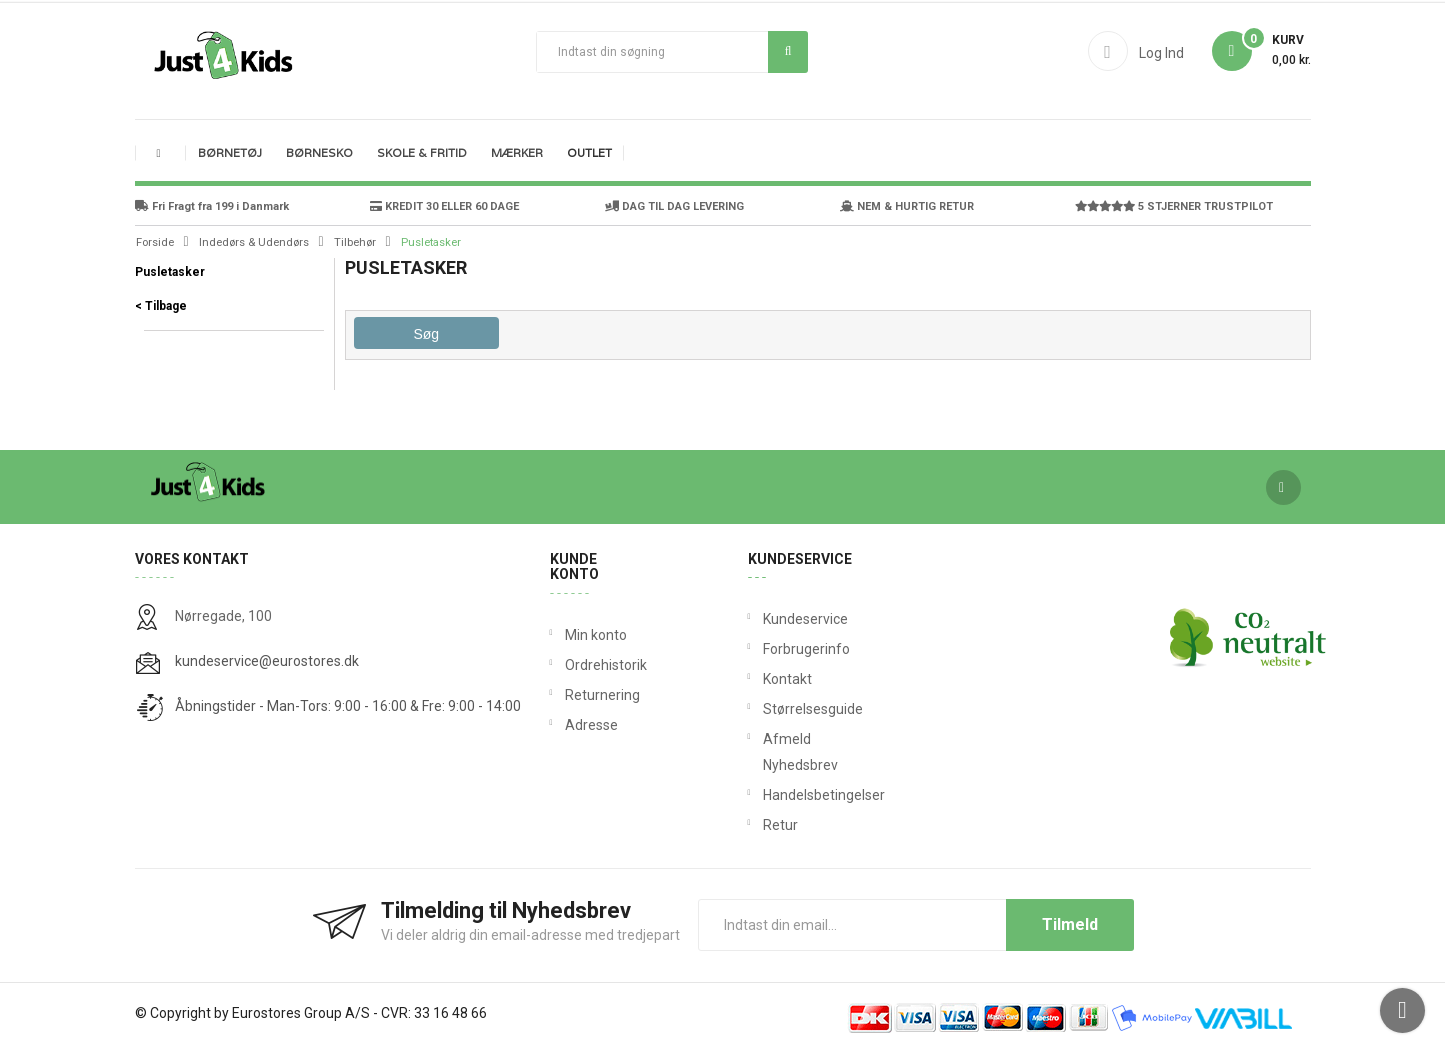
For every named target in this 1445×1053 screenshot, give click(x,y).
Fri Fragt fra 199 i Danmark (212, 206)
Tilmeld (1070, 924)
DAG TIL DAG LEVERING (674, 206)
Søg (788, 51)
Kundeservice (767, 619)
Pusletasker (170, 272)
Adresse (591, 725)
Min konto (596, 635)
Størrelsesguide (767, 709)
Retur (767, 825)
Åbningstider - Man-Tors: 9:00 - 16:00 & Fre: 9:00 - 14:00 (348, 706)
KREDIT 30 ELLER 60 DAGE (444, 206)
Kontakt (767, 679)
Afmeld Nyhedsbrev (767, 752)
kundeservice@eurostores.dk (267, 661)
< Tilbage (161, 306)
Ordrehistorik (599, 665)
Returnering (599, 695)
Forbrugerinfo (767, 649)
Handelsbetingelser (767, 795)
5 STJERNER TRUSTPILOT (1174, 206)
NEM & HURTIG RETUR (907, 206)
